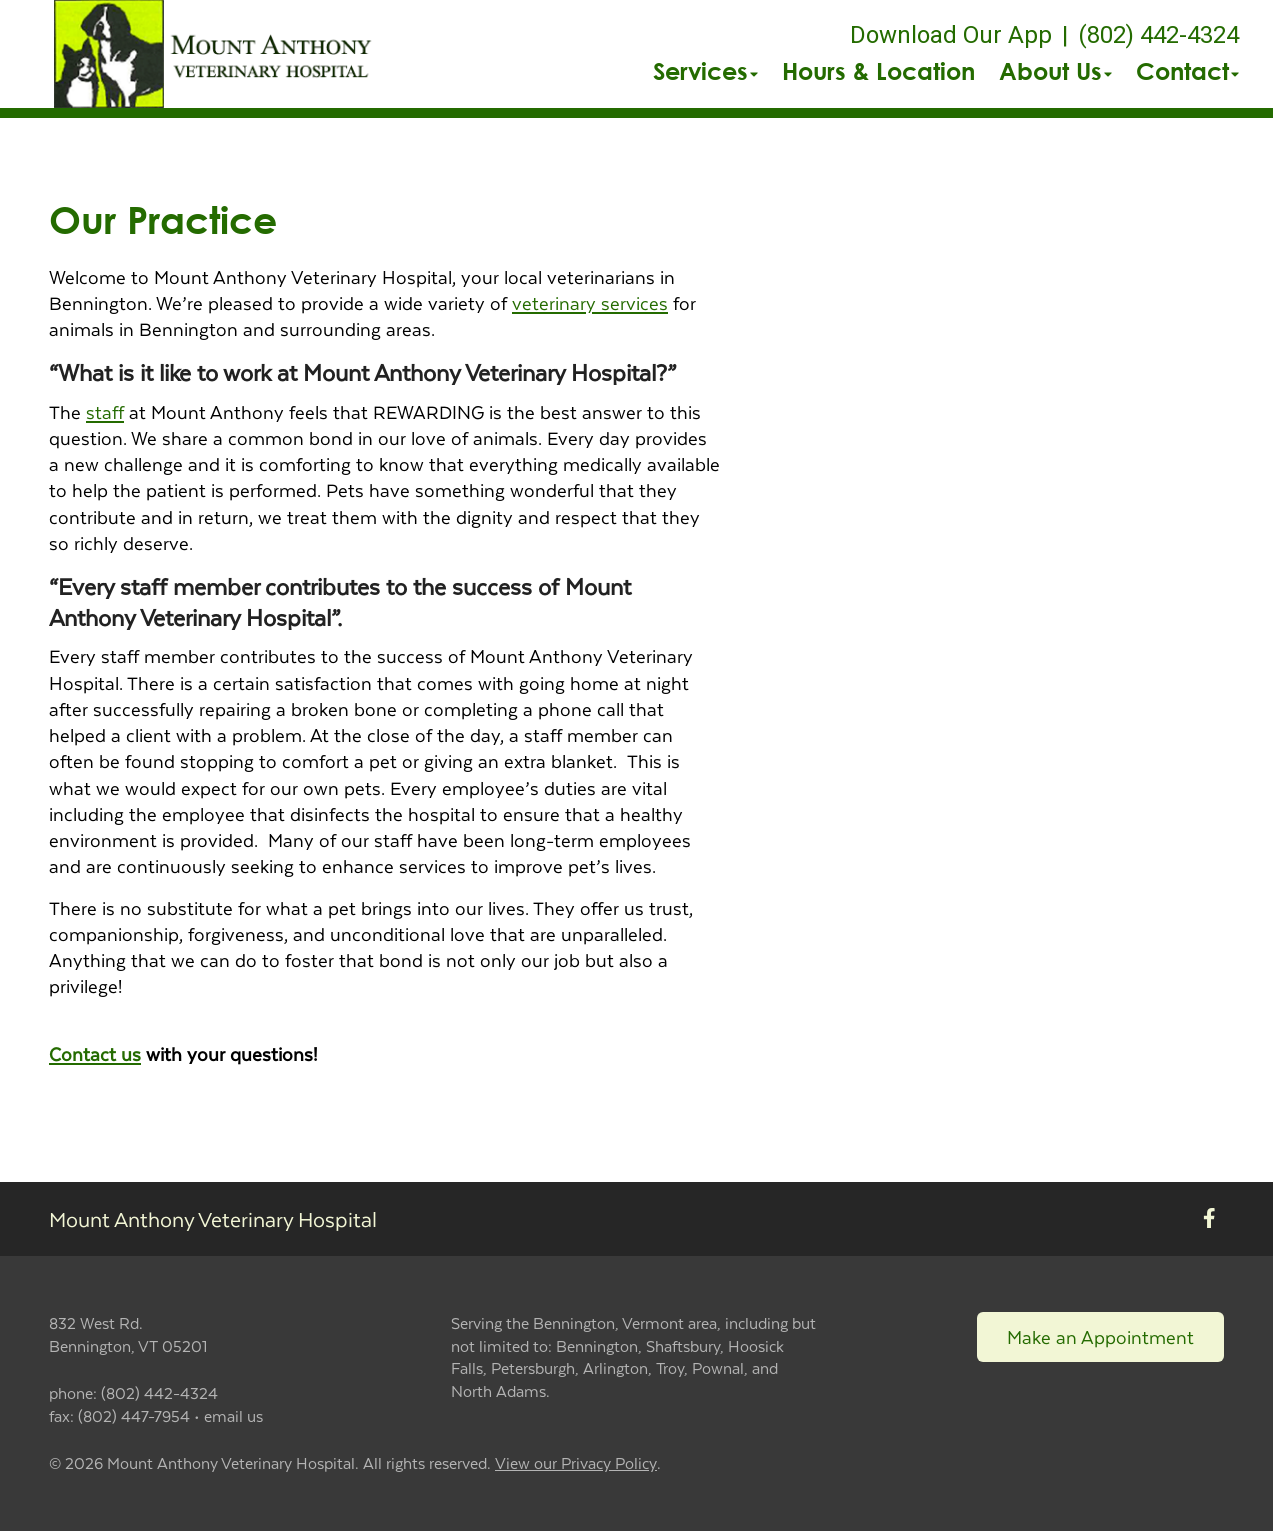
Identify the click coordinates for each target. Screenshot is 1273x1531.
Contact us (95, 1053)
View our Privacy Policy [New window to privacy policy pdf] (576, 1463)
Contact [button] (1187, 71)
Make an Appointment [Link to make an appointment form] (1100, 1336)
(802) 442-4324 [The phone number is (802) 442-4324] (1158, 35)
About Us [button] (1055, 71)
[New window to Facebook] (1209, 1219)
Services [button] (705, 71)
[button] (215, 54)
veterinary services (590, 302)
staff (105, 411)
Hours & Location (878, 71)
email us (233, 1415)
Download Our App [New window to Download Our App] (951, 35)
